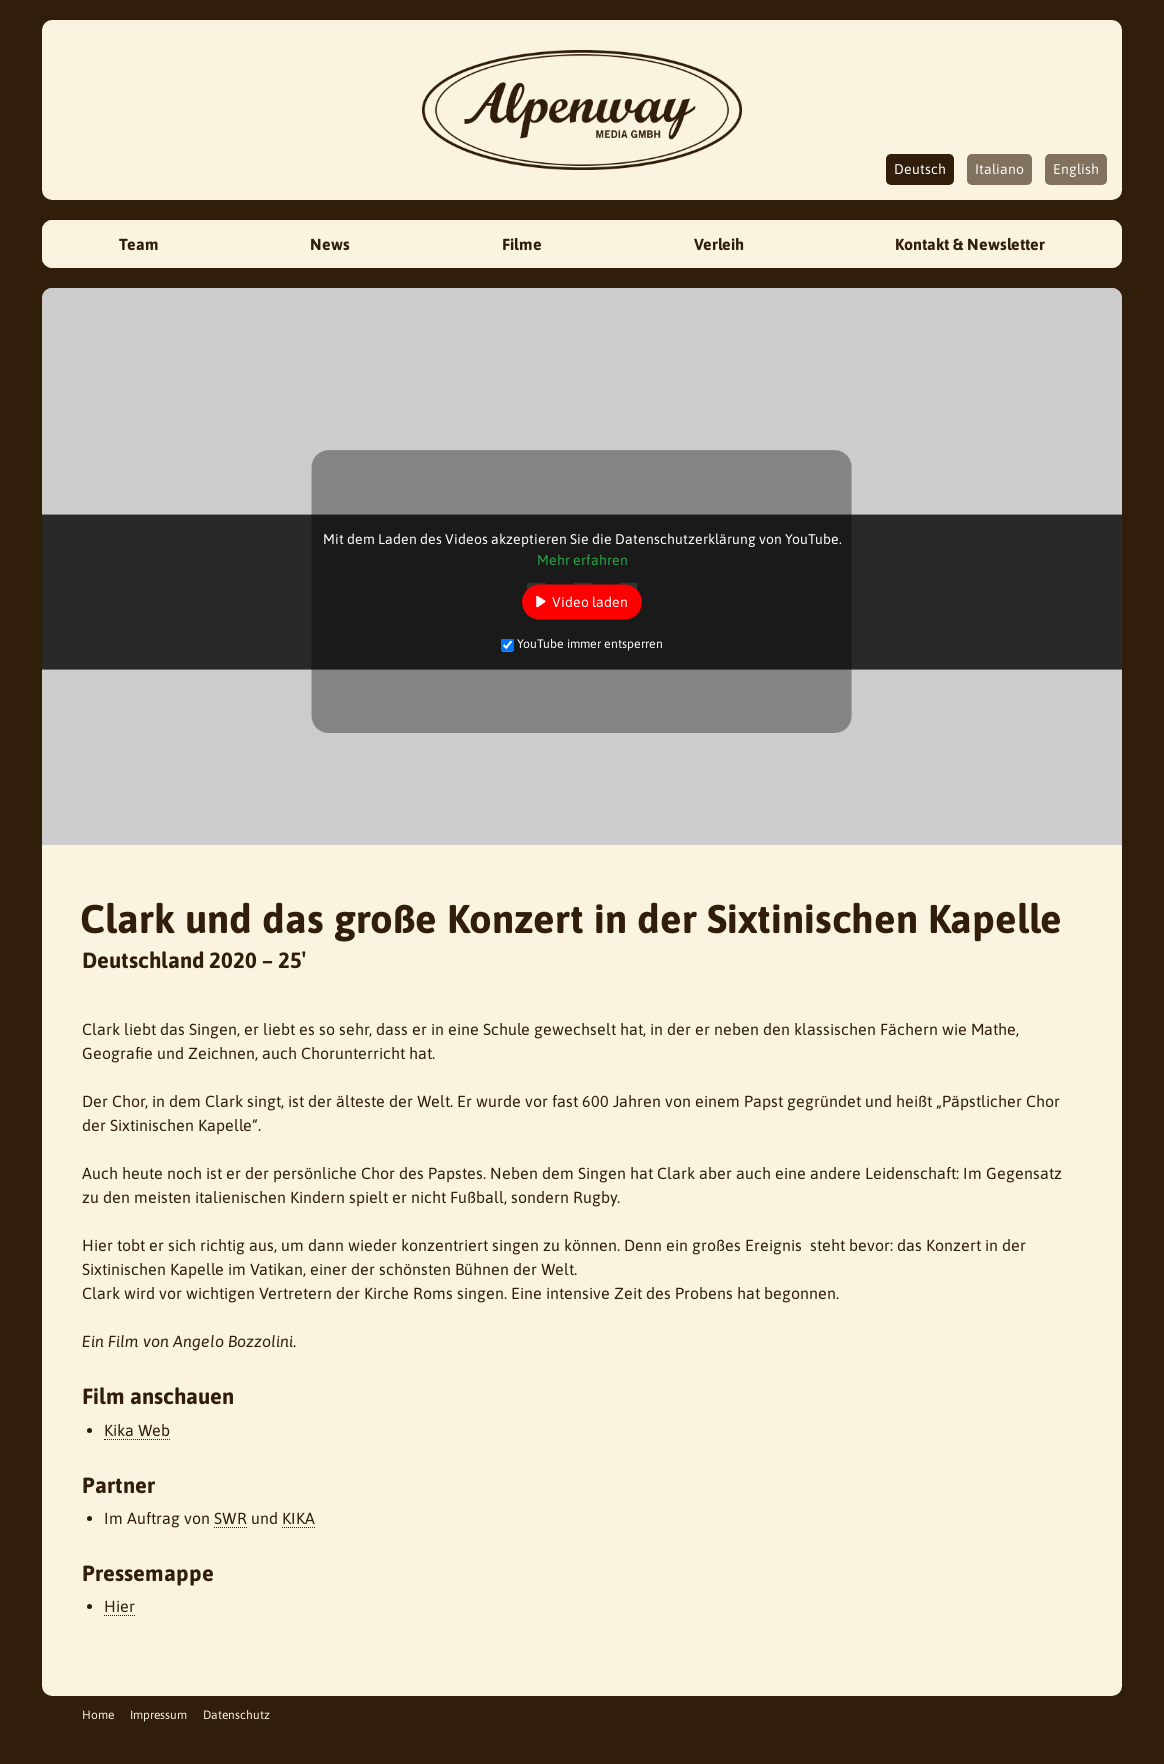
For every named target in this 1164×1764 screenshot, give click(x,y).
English (1076, 169)
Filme (522, 244)
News (330, 244)
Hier (119, 1606)
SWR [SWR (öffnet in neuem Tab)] (230, 1518)
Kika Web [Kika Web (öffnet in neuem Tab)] (137, 1430)
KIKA (298, 1518)
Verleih (719, 244)
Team (139, 244)
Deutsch (920, 169)
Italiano (999, 169)
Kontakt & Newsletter (970, 244)
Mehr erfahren (582, 559)
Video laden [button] (590, 601)
